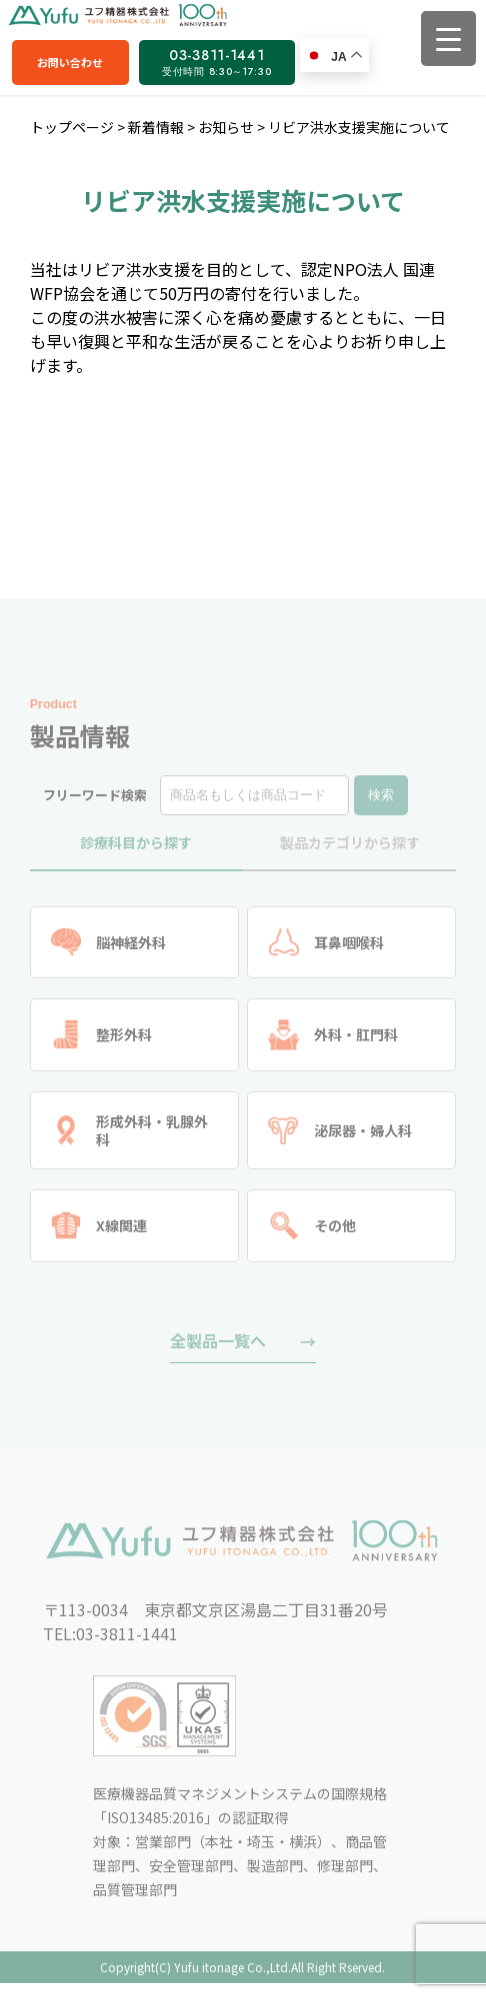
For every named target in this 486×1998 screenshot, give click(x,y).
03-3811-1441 (216, 62)
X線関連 (99, 1231)
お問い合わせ (70, 62)
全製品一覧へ (218, 1345)
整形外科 (102, 1040)
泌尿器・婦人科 (340, 1135)
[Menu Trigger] (448, 38)
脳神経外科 (109, 947)
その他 (312, 1231)
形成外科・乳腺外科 (130, 1135)
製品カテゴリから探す (350, 847)
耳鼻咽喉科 (326, 947)
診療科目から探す (136, 847)
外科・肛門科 (333, 1040)
